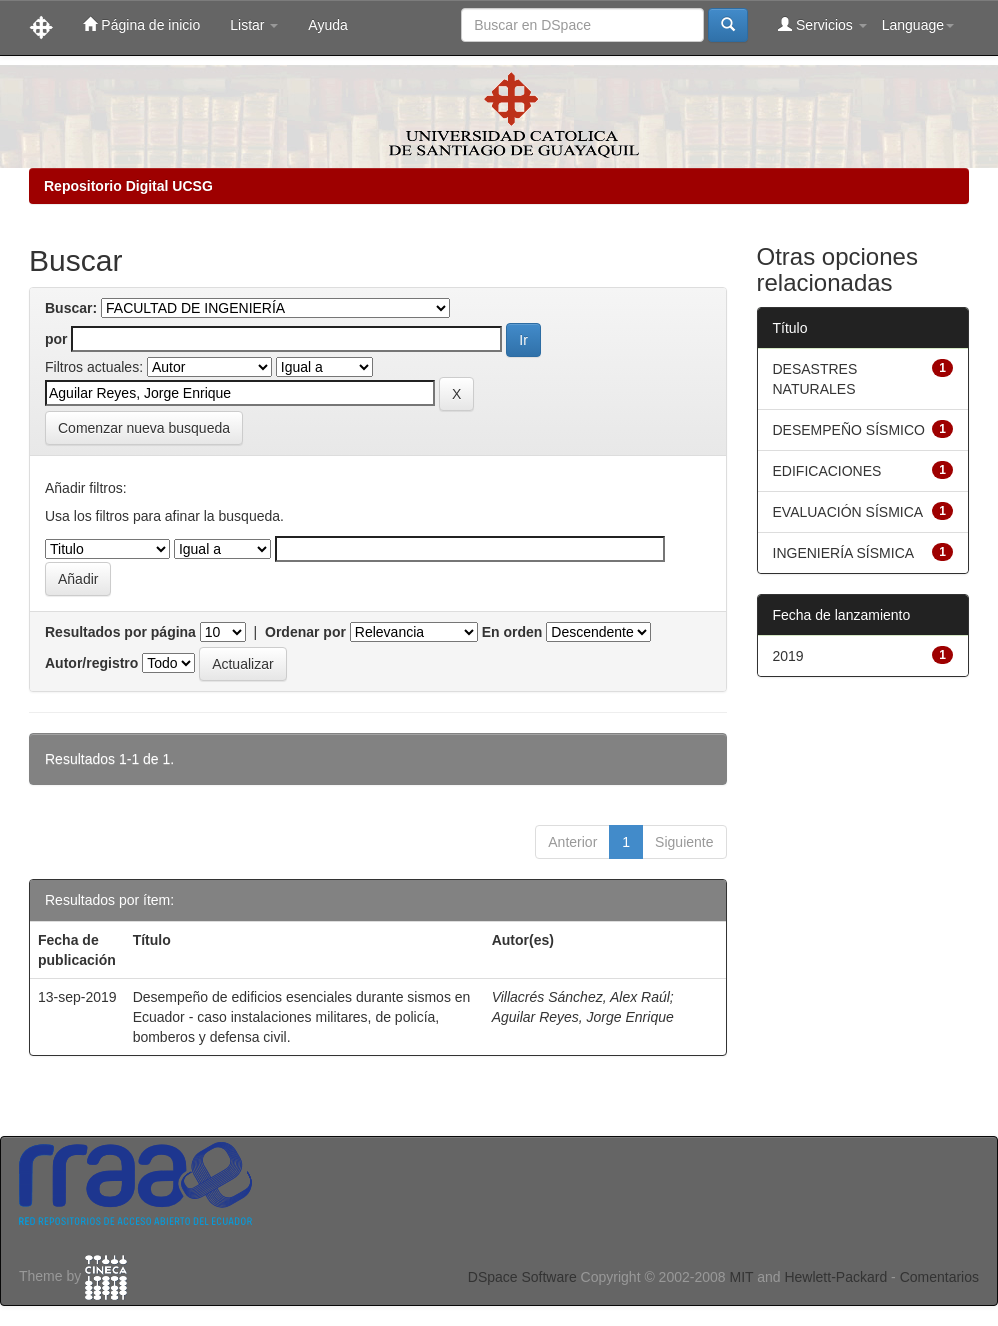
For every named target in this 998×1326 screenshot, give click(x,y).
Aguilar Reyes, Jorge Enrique (583, 1017)
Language (918, 25)
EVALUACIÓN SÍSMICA (848, 512)
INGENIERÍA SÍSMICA (844, 553)
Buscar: (71, 308)
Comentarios (939, 1277)
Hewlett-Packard (835, 1277)
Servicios (822, 24)
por (56, 339)
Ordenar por (305, 632)
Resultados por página (120, 632)
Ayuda (327, 25)
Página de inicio (141, 24)
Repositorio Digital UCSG (128, 186)
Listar (254, 25)
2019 (788, 656)
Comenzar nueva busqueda (144, 428)
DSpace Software (522, 1277)
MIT (741, 1277)
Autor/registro (91, 663)
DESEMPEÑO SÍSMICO (849, 430)
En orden (512, 632)
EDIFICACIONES (827, 471)
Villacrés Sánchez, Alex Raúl (581, 997)
